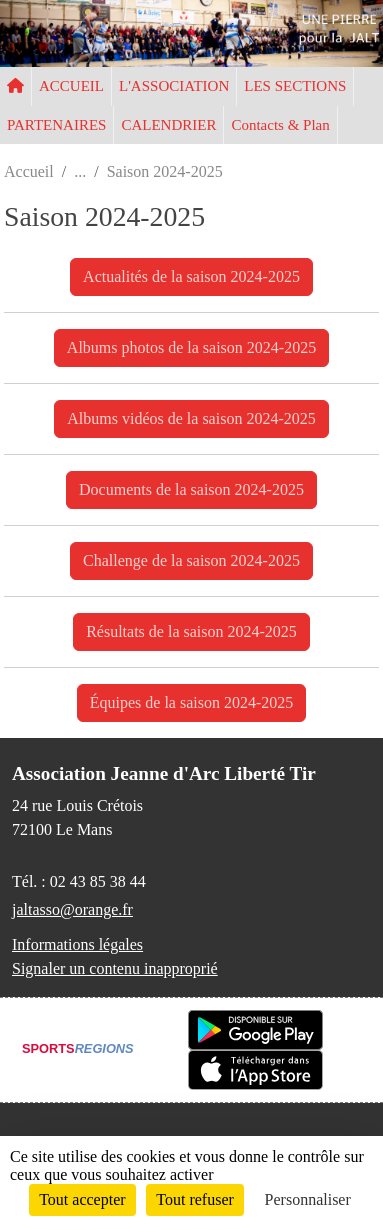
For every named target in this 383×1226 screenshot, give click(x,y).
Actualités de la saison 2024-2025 (191, 276)
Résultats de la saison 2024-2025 (191, 631)
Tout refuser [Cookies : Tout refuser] (195, 1199)
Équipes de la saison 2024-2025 (192, 702)
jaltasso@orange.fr (72, 909)
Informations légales (77, 944)
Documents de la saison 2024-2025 (191, 489)
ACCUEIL (71, 86)
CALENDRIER (168, 125)
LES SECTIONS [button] (295, 86)
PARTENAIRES (56, 125)
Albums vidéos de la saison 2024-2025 (191, 418)
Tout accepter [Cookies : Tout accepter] (82, 1199)
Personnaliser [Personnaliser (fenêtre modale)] (308, 1199)
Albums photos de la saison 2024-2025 (191, 347)
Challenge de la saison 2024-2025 (191, 560)
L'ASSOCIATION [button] (174, 86)
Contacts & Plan (280, 125)
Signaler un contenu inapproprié (115, 968)
